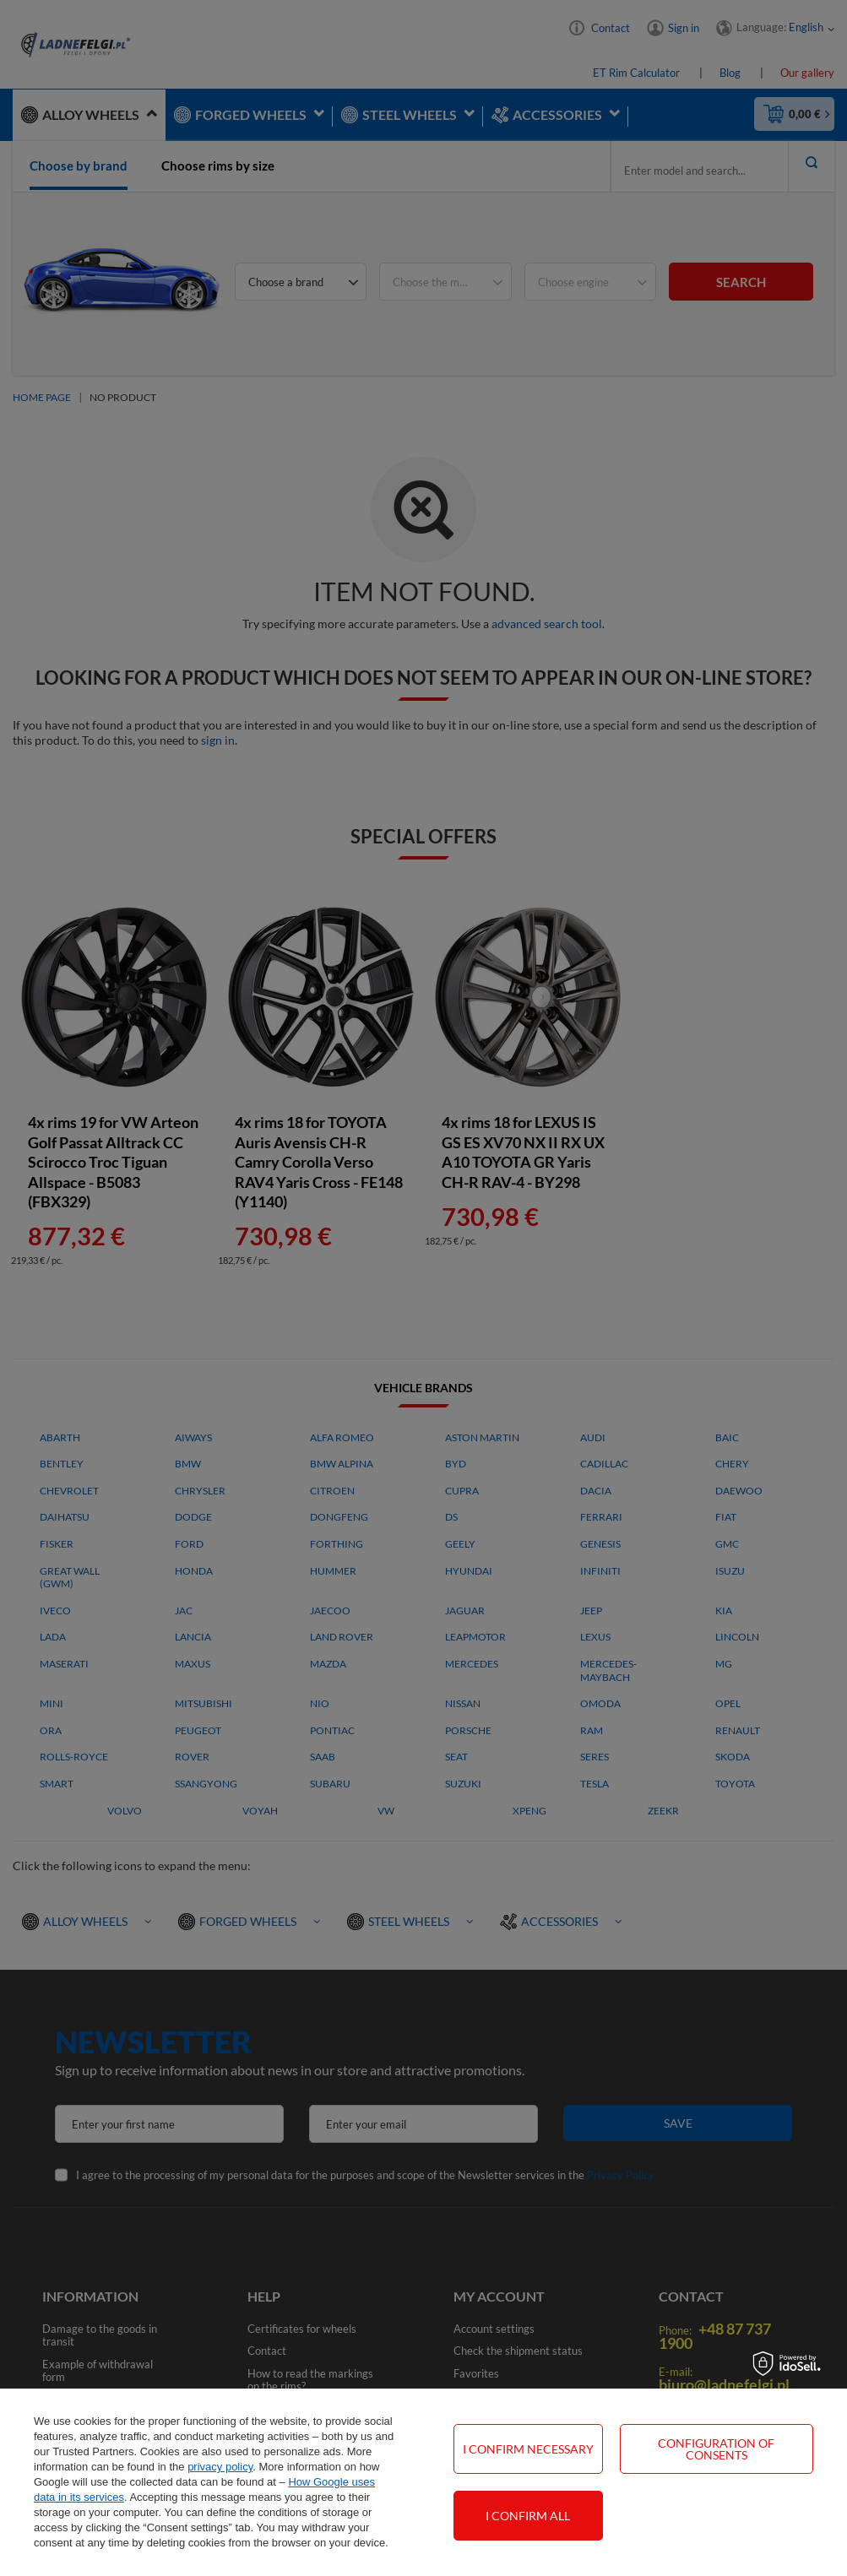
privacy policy (219, 2466)
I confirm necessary (528, 2449)
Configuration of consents (716, 2449)
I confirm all (528, 2515)
